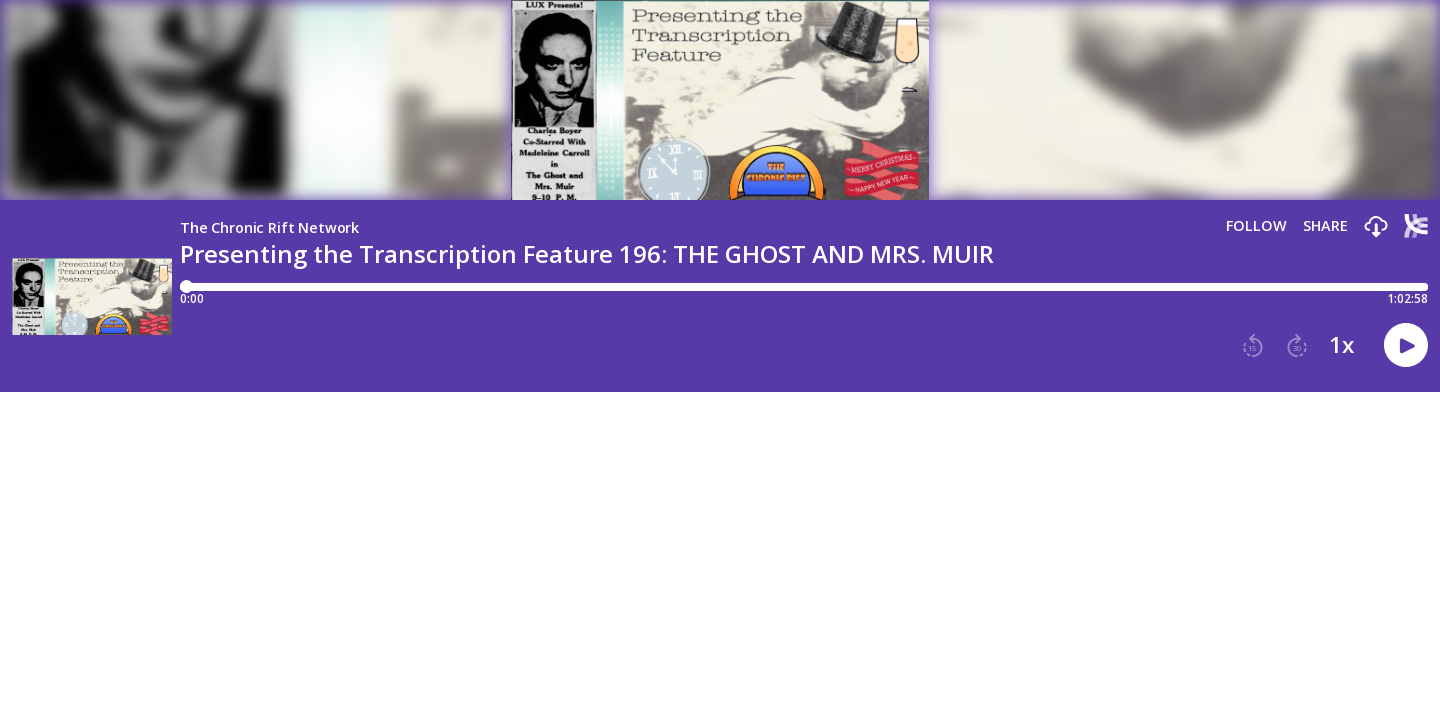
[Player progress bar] (804, 287)
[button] (1376, 227)
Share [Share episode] (1325, 226)
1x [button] (1341, 345)
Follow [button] (1256, 226)
